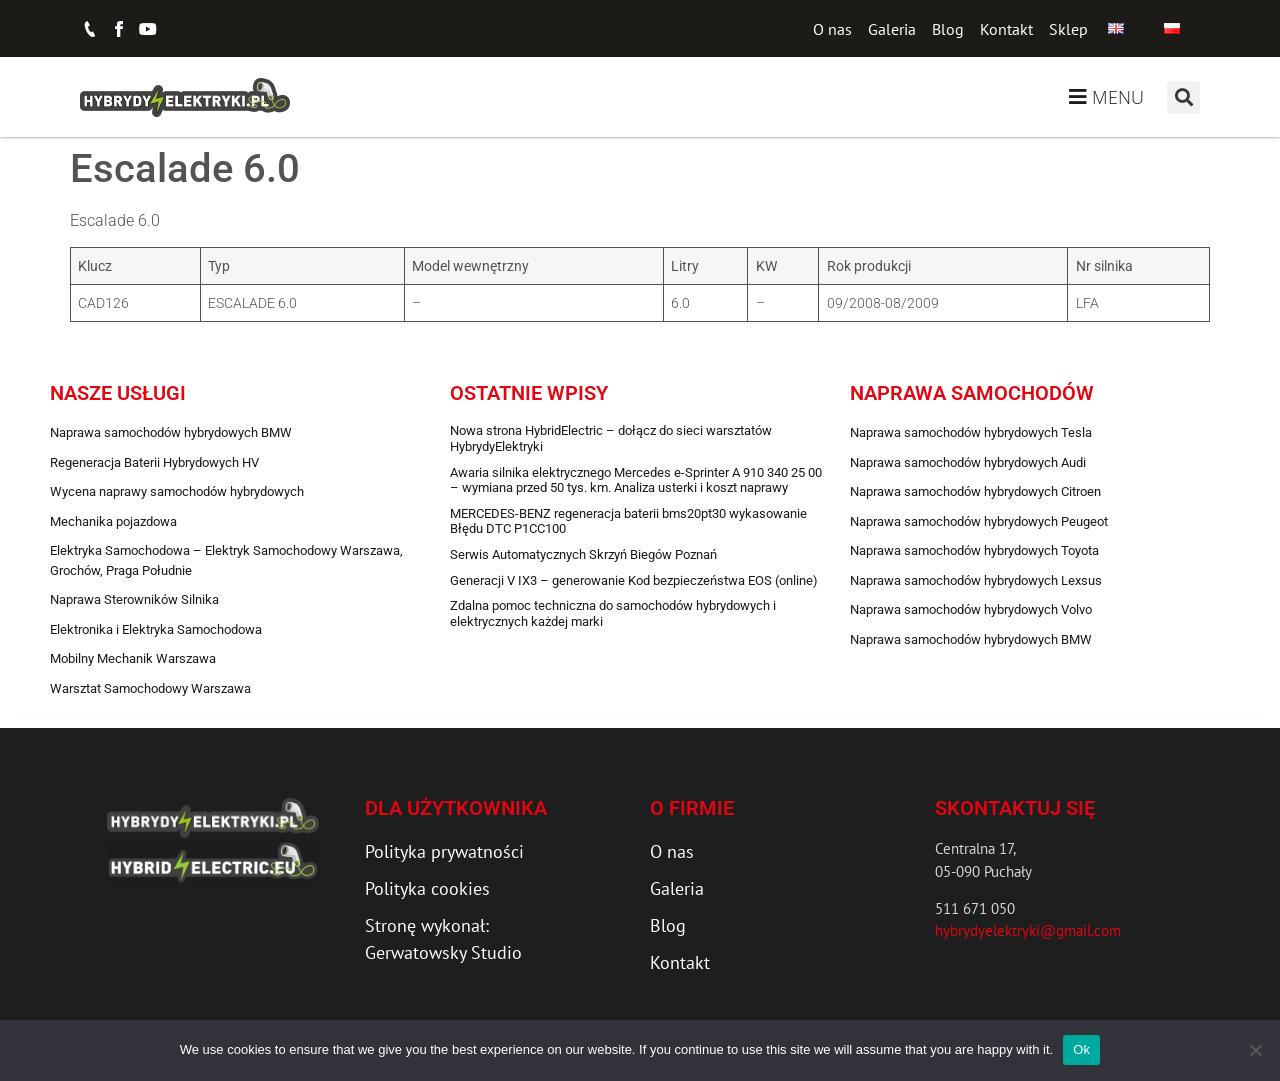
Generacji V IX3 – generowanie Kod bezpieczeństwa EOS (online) (634, 580)
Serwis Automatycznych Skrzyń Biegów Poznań (583, 554)
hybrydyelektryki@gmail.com (1028, 930)
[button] (1183, 97)
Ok (1081, 1049)
